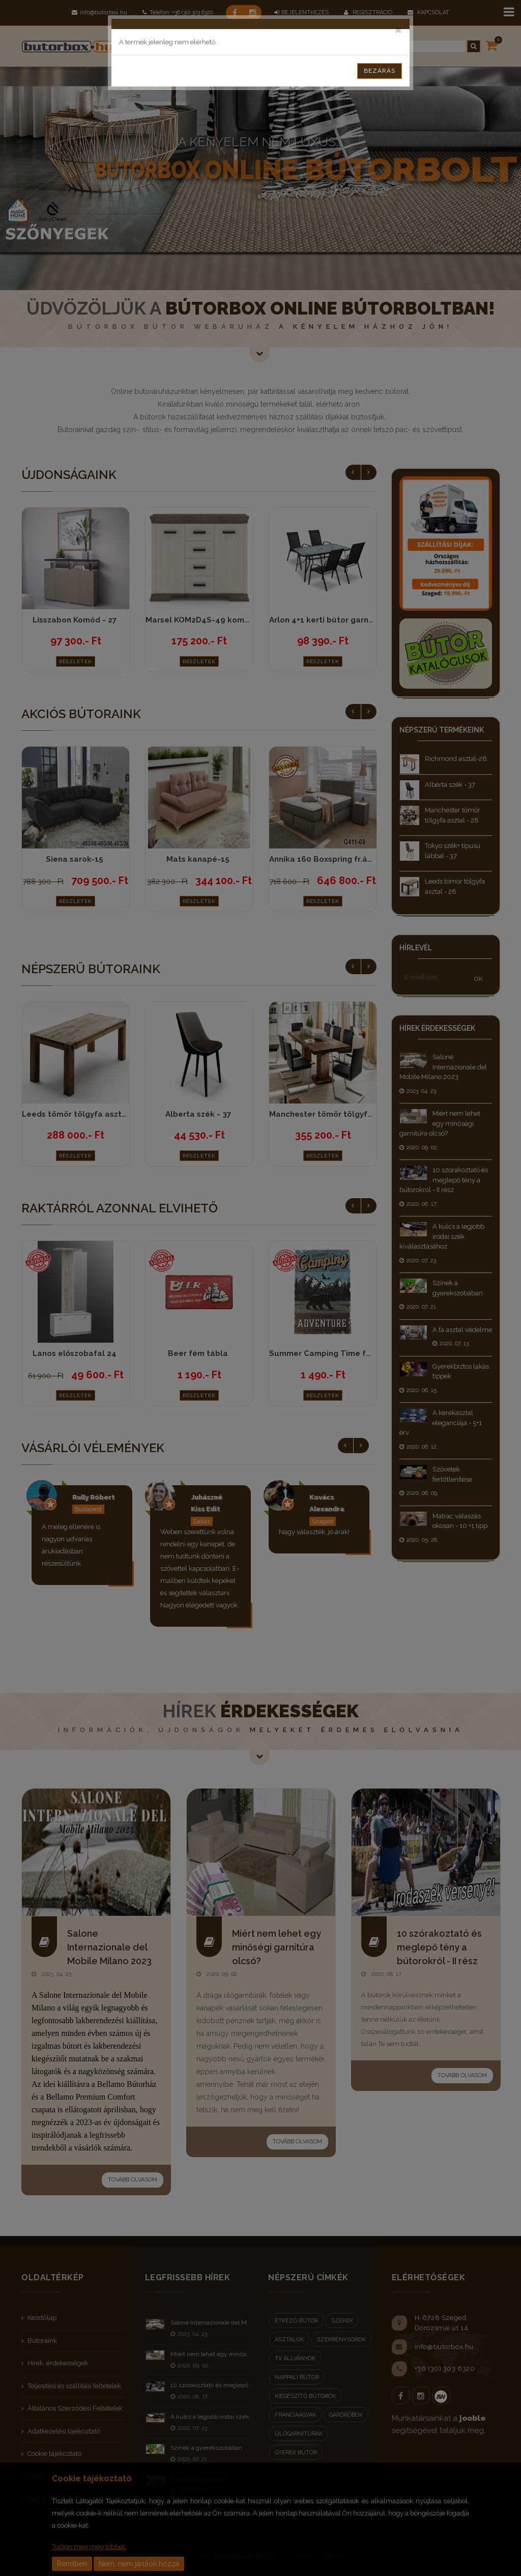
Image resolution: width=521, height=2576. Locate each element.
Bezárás (379, 70)
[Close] (398, 29)
